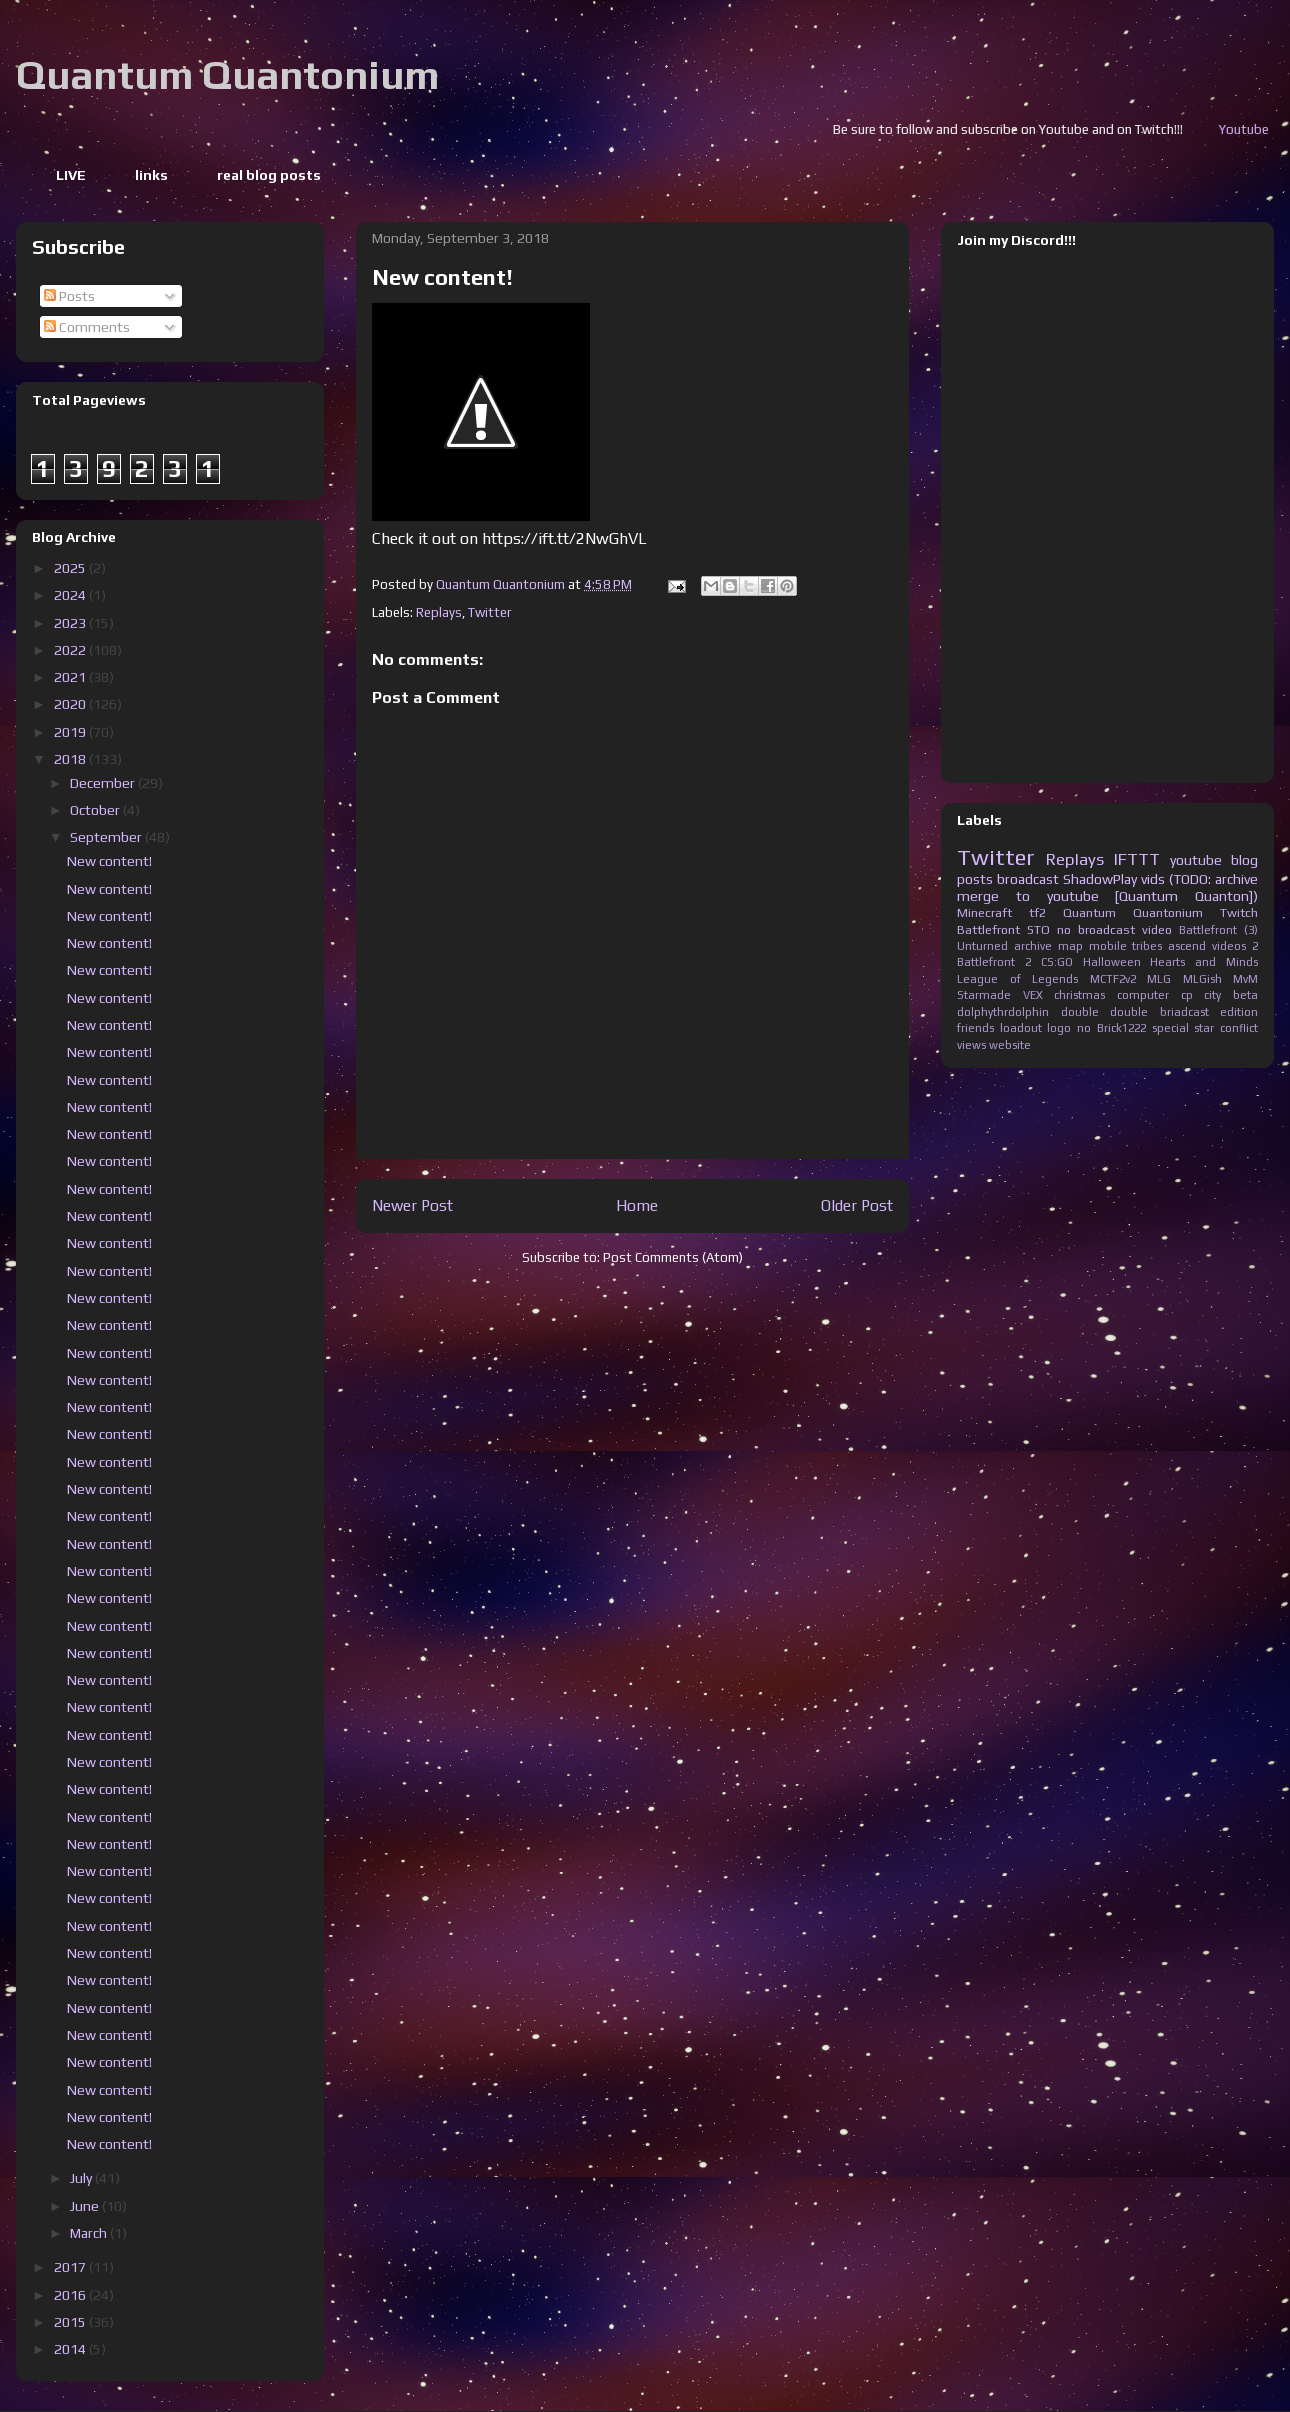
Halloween (1112, 962)
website (1010, 1045)
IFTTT (1137, 859)
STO (1038, 929)
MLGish (1202, 979)
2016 (71, 2295)
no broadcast (1096, 929)
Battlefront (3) (1218, 930)
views (971, 1045)
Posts (69, 296)
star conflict (1226, 1028)
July (82, 2178)
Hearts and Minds (1204, 962)
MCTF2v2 (1113, 979)
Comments (87, 327)
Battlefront (988, 929)
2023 (71, 623)
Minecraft (984, 912)
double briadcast (1159, 1012)
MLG (1159, 979)
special (1170, 1028)
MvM (1245, 979)
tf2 (1037, 912)
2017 (71, 2267)
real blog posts (269, 175)
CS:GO (1057, 962)
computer (1143, 995)
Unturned (982, 946)
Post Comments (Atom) (673, 1257)
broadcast (1028, 879)
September (107, 837)
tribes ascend (1169, 946)
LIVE (71, 175)
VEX (1033, 995)
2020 (71, 704)
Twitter (489, 612)
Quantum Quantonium (227, 75)
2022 (71, 650)
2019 (71, 732)
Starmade (984, 995)
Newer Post (412, 1205)
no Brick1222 (1111, 1028)
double (1080, 1012)
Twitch (1239, 912)
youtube (1196, 860)
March (90, 2233)
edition (1239, 1012)
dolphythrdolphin (1003, 1012)
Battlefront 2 (994, 962)
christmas (1079, 995)
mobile (1108, 946)
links (151, 175)
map (1070, 946)
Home (637, 1205)
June (86, 2206)
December (104, 783)
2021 (71, 677)
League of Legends (1017, 979)
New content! (109, 861)
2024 (71, 595)
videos (1229, 946)
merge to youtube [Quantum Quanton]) (1107, 896)
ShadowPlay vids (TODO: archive (1160, 879)
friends (975, 1028)
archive (1033, 946)
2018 (71, 759)
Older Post (857, 1205)
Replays (439, 612)
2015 (71, 2322)
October (96, 810)
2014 (71, 2349)
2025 (71, 568)
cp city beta (1219, 995)
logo (1059, 1028)
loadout (1021, 1028)
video (1157, 929)
